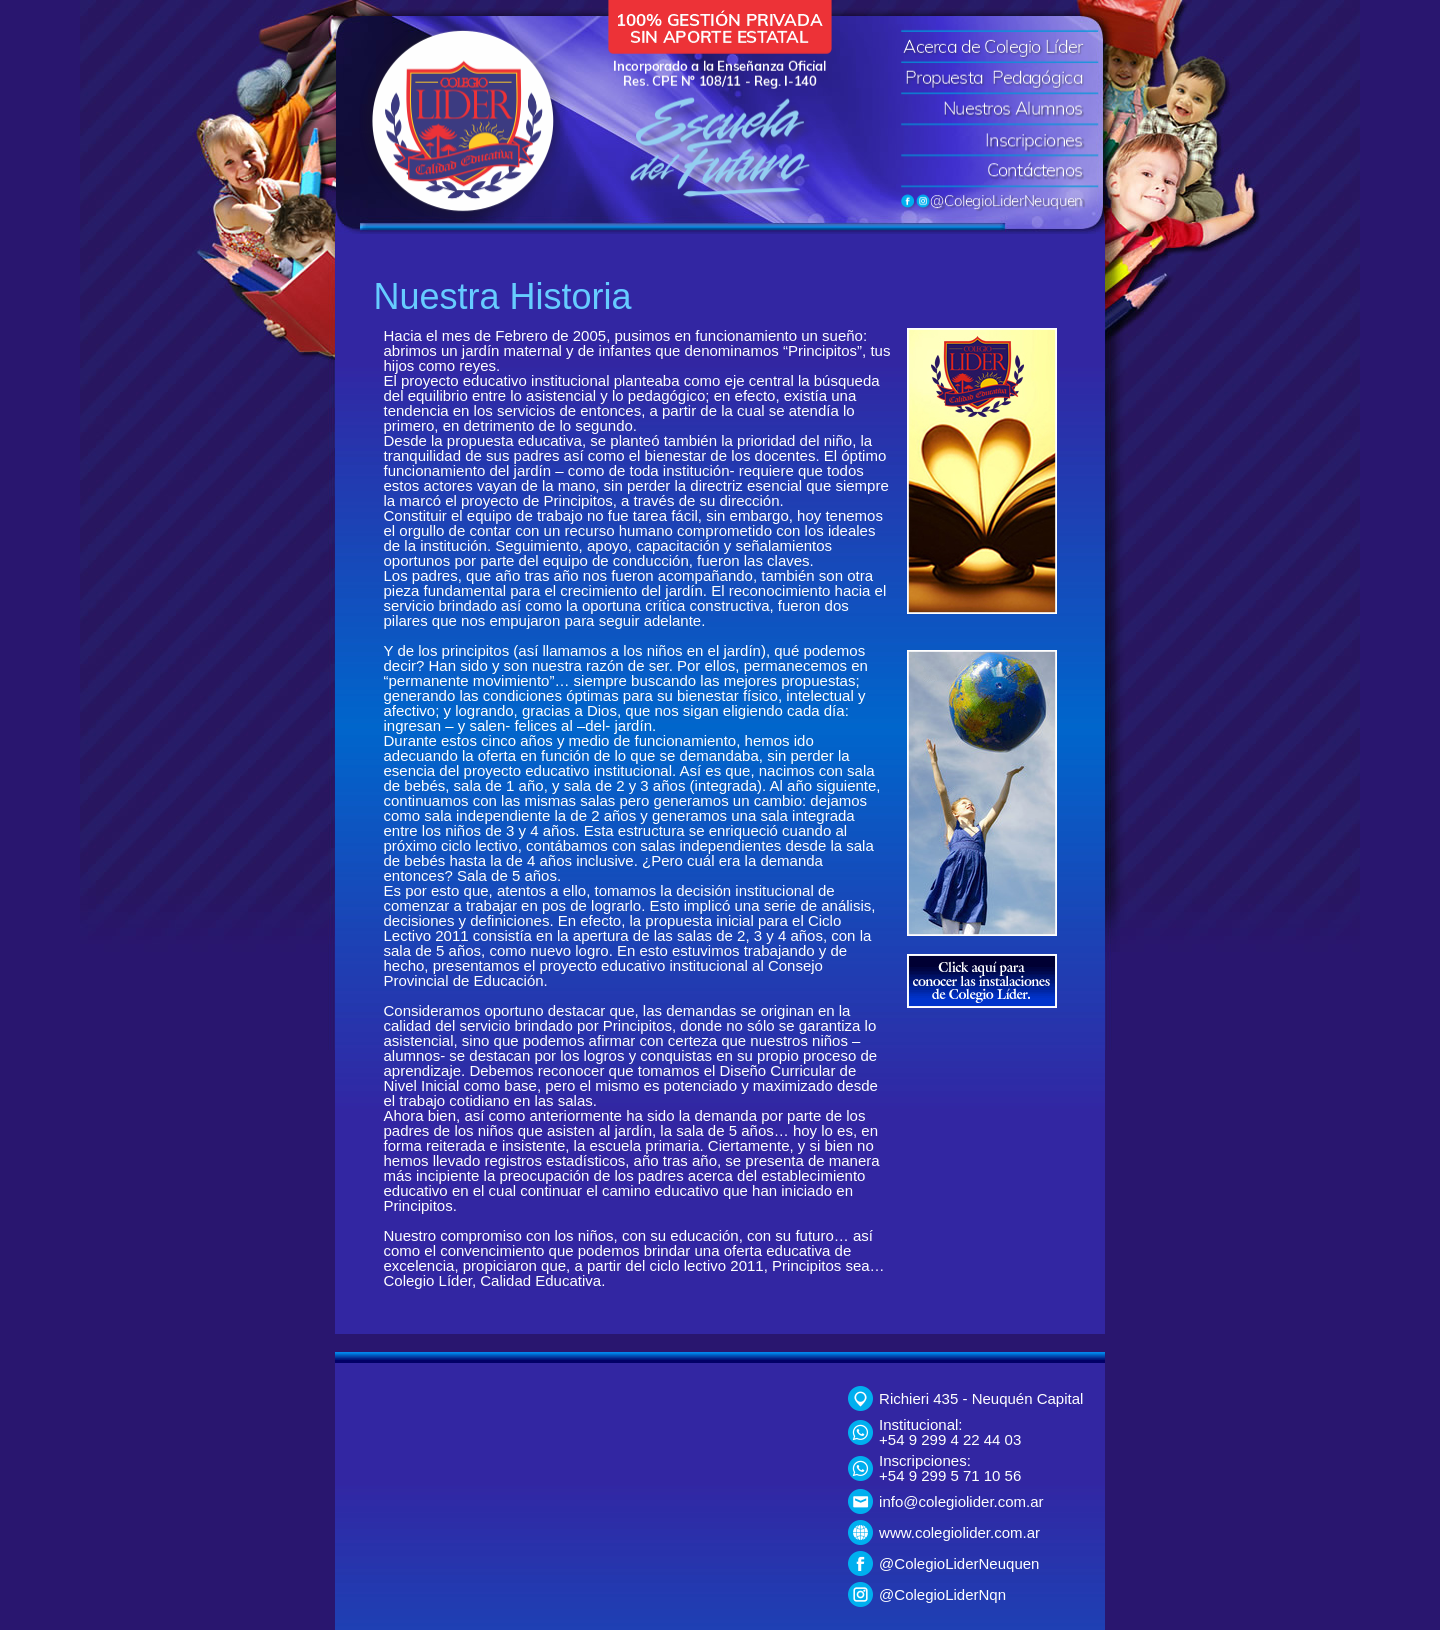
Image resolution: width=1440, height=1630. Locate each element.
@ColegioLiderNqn (942, 1594)
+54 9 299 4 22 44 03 (950, 1439)
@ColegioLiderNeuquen (959, 1563)
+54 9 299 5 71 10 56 (950, 1475)
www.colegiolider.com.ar (959, 1532)
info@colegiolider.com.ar (961, 1501)
